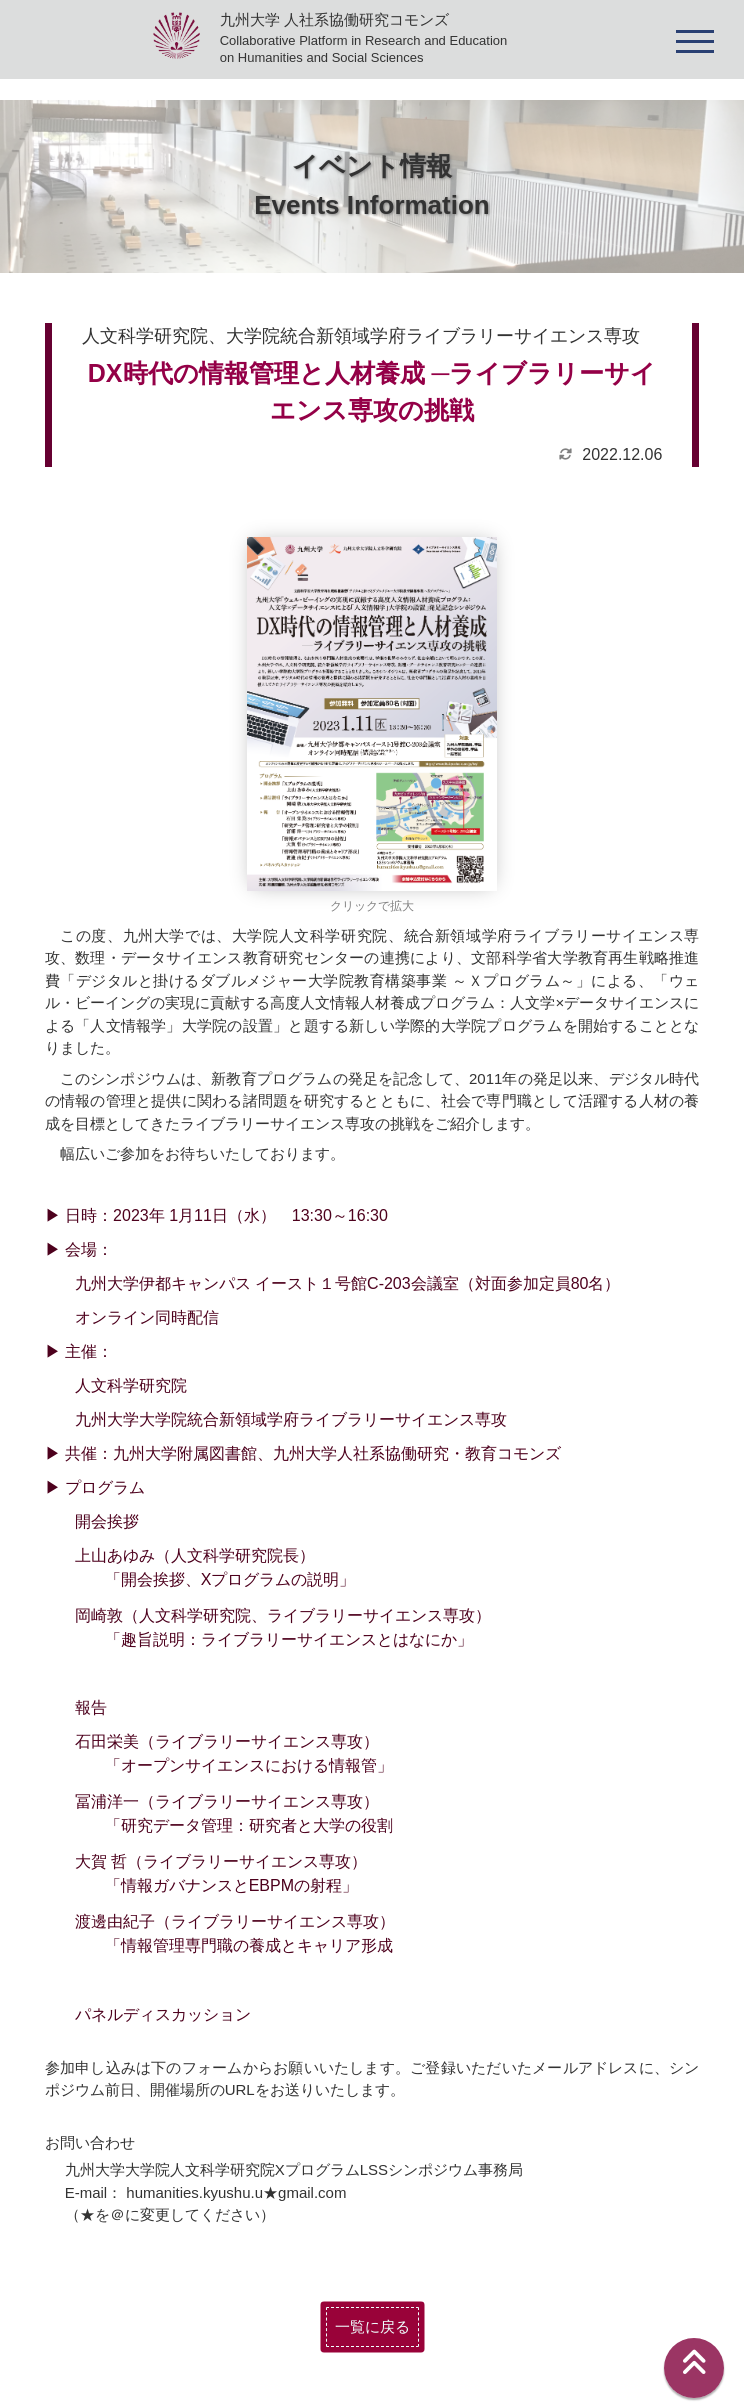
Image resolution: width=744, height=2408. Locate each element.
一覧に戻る (372, 2326)
